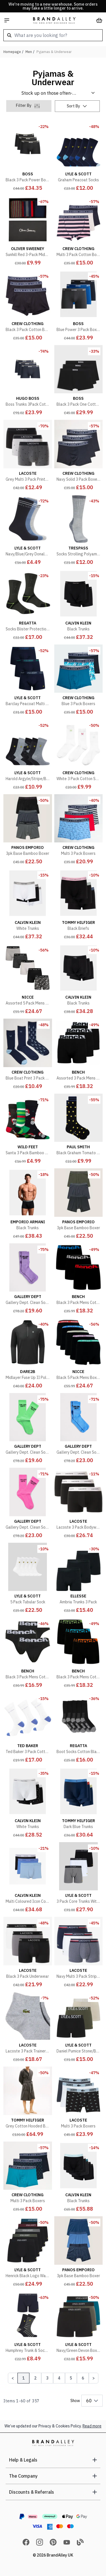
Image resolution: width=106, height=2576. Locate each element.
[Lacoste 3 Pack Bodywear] (78, 1504)
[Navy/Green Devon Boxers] (78, 2327)
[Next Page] (93, 2378)
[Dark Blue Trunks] (78, 1803)
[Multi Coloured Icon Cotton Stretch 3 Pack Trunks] (27, 1878)
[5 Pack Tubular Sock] (27, 1579)
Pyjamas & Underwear (54, 52)
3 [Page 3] (47, 2378)
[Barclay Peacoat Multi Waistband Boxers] (27, 680)
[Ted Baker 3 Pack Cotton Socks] (27, 1728)
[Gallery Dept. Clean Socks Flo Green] (27, 1429)
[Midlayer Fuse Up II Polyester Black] (27, 1354)
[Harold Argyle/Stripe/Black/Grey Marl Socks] (27, 755)
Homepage (12, 52)
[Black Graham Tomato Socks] (78, 1130)
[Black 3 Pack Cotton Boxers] (27, 306)
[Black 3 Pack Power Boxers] (27, 156)
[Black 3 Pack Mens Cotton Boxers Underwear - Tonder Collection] (78, 1653)
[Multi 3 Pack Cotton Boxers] (78, 231)
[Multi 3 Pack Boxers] (78, 830)
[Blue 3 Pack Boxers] (78, 680)
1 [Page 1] (23, 2378)
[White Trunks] (27, 905)
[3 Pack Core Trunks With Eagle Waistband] (78, 1878)
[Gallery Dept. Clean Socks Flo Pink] (27, 1504)
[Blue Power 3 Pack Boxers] (78, 306)
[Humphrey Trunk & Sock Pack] (27, 2327)
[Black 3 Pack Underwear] (27, 1953)
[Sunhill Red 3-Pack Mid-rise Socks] (27, 231)
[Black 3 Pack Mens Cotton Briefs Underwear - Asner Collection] (27, 1653)
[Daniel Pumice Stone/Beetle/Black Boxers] (78, 2028)
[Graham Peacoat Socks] (78, 156)
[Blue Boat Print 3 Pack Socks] (27, 1055)
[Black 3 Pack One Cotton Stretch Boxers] (78, 381)
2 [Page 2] (35, 2378)
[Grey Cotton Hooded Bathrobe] (27, 2103)
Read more (92, 2426)
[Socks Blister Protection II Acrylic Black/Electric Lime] (27, 605)
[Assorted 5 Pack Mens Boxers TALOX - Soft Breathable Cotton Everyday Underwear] (27, 980)
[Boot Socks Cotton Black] (78, 1728)
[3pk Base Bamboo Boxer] (27, 830)
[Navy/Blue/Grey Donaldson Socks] (27, 531)
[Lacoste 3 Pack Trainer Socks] (27, 2028)
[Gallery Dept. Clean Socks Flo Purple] (27, 1279)
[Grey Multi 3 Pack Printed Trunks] (27, 456)
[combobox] (53, 35)
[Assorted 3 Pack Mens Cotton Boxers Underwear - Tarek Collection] (78, 1055)
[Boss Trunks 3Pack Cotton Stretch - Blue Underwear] (27, 381)
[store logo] (54, 20)
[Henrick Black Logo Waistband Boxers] (27, 2252)
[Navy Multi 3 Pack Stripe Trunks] (78, 1953)
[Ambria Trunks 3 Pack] (78, 1579)
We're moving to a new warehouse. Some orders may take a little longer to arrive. (53, 6)
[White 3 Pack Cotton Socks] (78, 755)
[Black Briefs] (78, 905)
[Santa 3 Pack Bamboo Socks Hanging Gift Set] (27, 1130)
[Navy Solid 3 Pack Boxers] (78, 456)
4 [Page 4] (59, 2378)
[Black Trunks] (78, 605)
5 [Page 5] (71, 2378)
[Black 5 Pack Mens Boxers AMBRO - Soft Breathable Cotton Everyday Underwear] (78, 1354)
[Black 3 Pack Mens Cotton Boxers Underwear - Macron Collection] (78, 1279)
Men (28, 52)
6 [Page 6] (83, 2378)
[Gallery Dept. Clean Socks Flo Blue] (78, 1429)
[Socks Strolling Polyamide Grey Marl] (78, 531)
